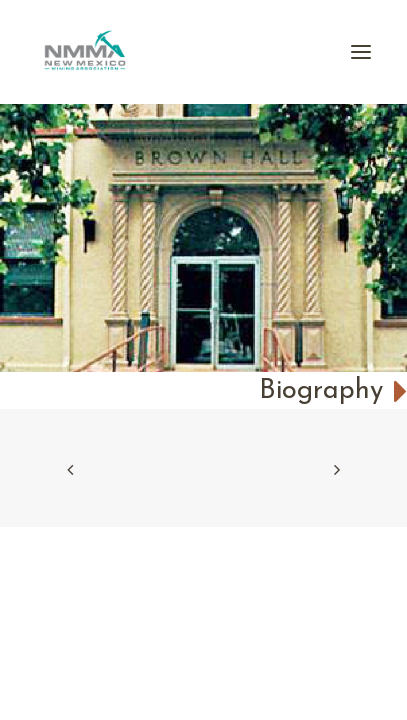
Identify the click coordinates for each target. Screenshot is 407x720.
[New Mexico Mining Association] (85, 52)
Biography (333, 391)
